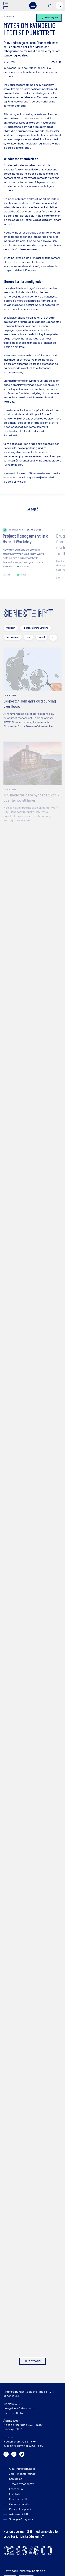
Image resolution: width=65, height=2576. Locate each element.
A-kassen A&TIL (19, 2514)
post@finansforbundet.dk (19, 2408)
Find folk (14, 2494)
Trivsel (41, 637)
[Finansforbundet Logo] (6, 6)
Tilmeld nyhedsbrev (21, 2484)
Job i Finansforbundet (22, 2474)
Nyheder (10, 17)
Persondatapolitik (20, 2509)
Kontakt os (15, 2479)
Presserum (16, 2489)
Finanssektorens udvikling (35, 628)
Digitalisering (12, 637)
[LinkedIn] (14, 2455)
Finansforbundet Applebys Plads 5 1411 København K (28, 2394)
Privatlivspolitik (18, 2499)
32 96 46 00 (27, 2550)
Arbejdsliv (10, 628)
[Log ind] (50, 6)
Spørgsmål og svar (21, 2519)
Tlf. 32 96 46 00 (12, 2404)
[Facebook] (6, 2455)
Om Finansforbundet (22, 2469)
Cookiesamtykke (19, 2504)
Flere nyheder (32, 2361)
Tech (28, 637)
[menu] (32, 5)
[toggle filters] (53, 638)
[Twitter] (22, 2455)
